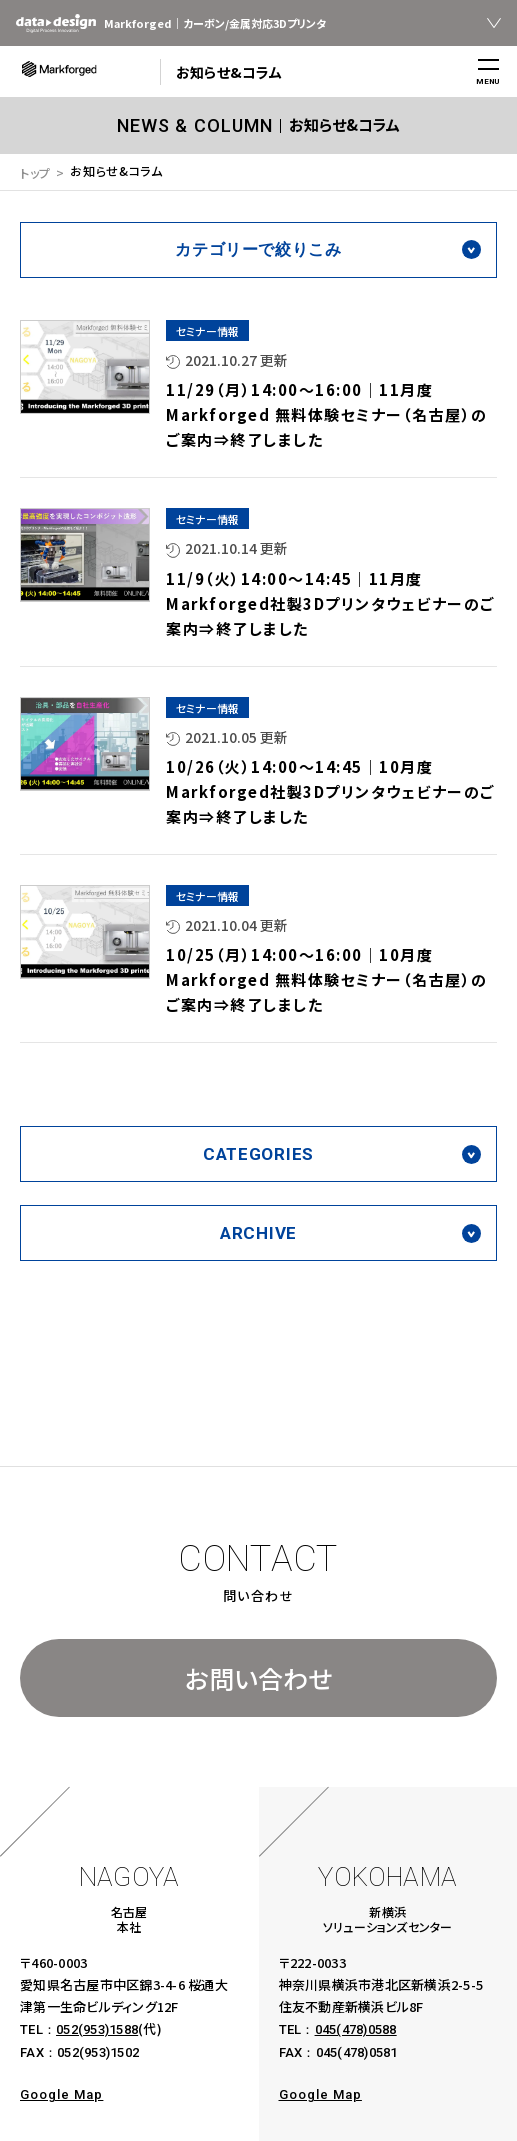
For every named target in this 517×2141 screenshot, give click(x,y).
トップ (35, 172)
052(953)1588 (97, 2029)
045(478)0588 (356, 2029)
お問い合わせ (258, 1678)
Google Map (61, 2094)
